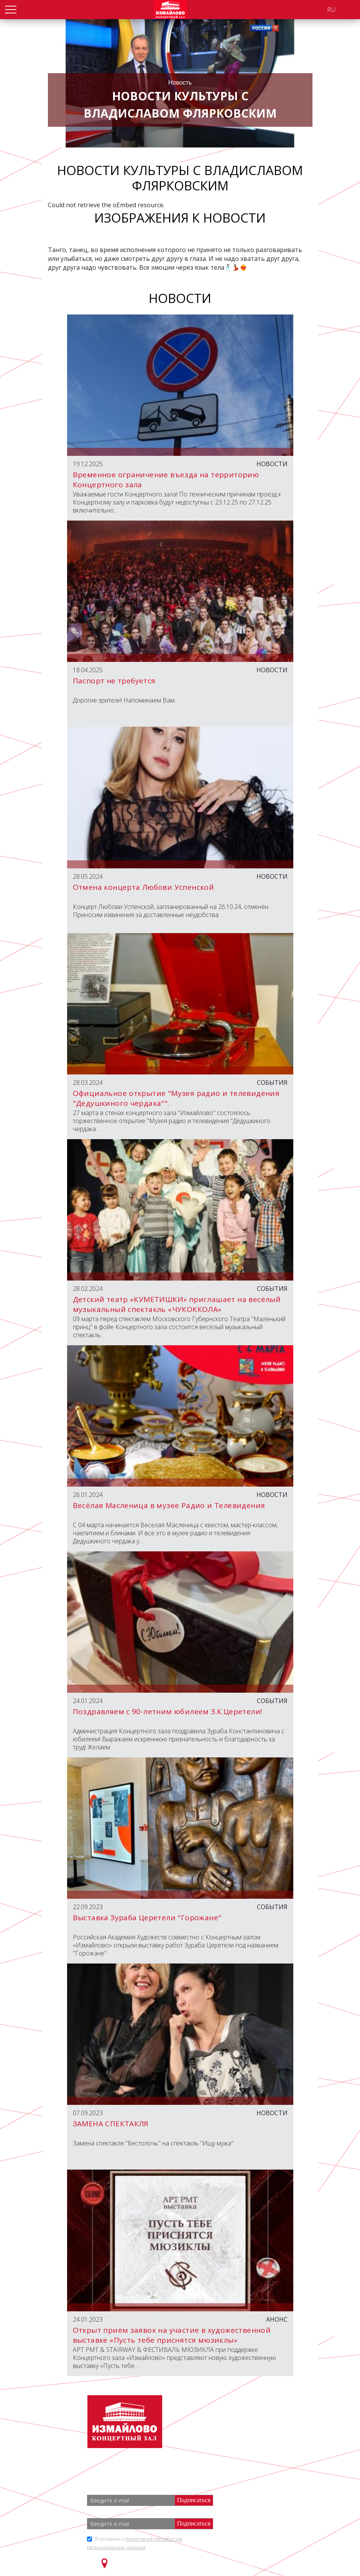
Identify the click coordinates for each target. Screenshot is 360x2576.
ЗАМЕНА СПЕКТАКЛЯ (110, 2124)
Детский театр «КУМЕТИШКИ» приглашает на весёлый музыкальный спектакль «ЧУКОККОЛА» (177, 1304)
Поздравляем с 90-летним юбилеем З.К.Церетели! (167, 1711)
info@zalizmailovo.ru (245, 2435)
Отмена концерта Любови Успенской (143, 887)
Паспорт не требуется (114, 681)
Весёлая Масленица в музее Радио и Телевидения (169, 1505)
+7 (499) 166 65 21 (240, 2422)
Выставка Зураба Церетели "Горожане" (147, 1918)
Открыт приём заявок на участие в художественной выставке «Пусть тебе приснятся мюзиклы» (172, 2335)
